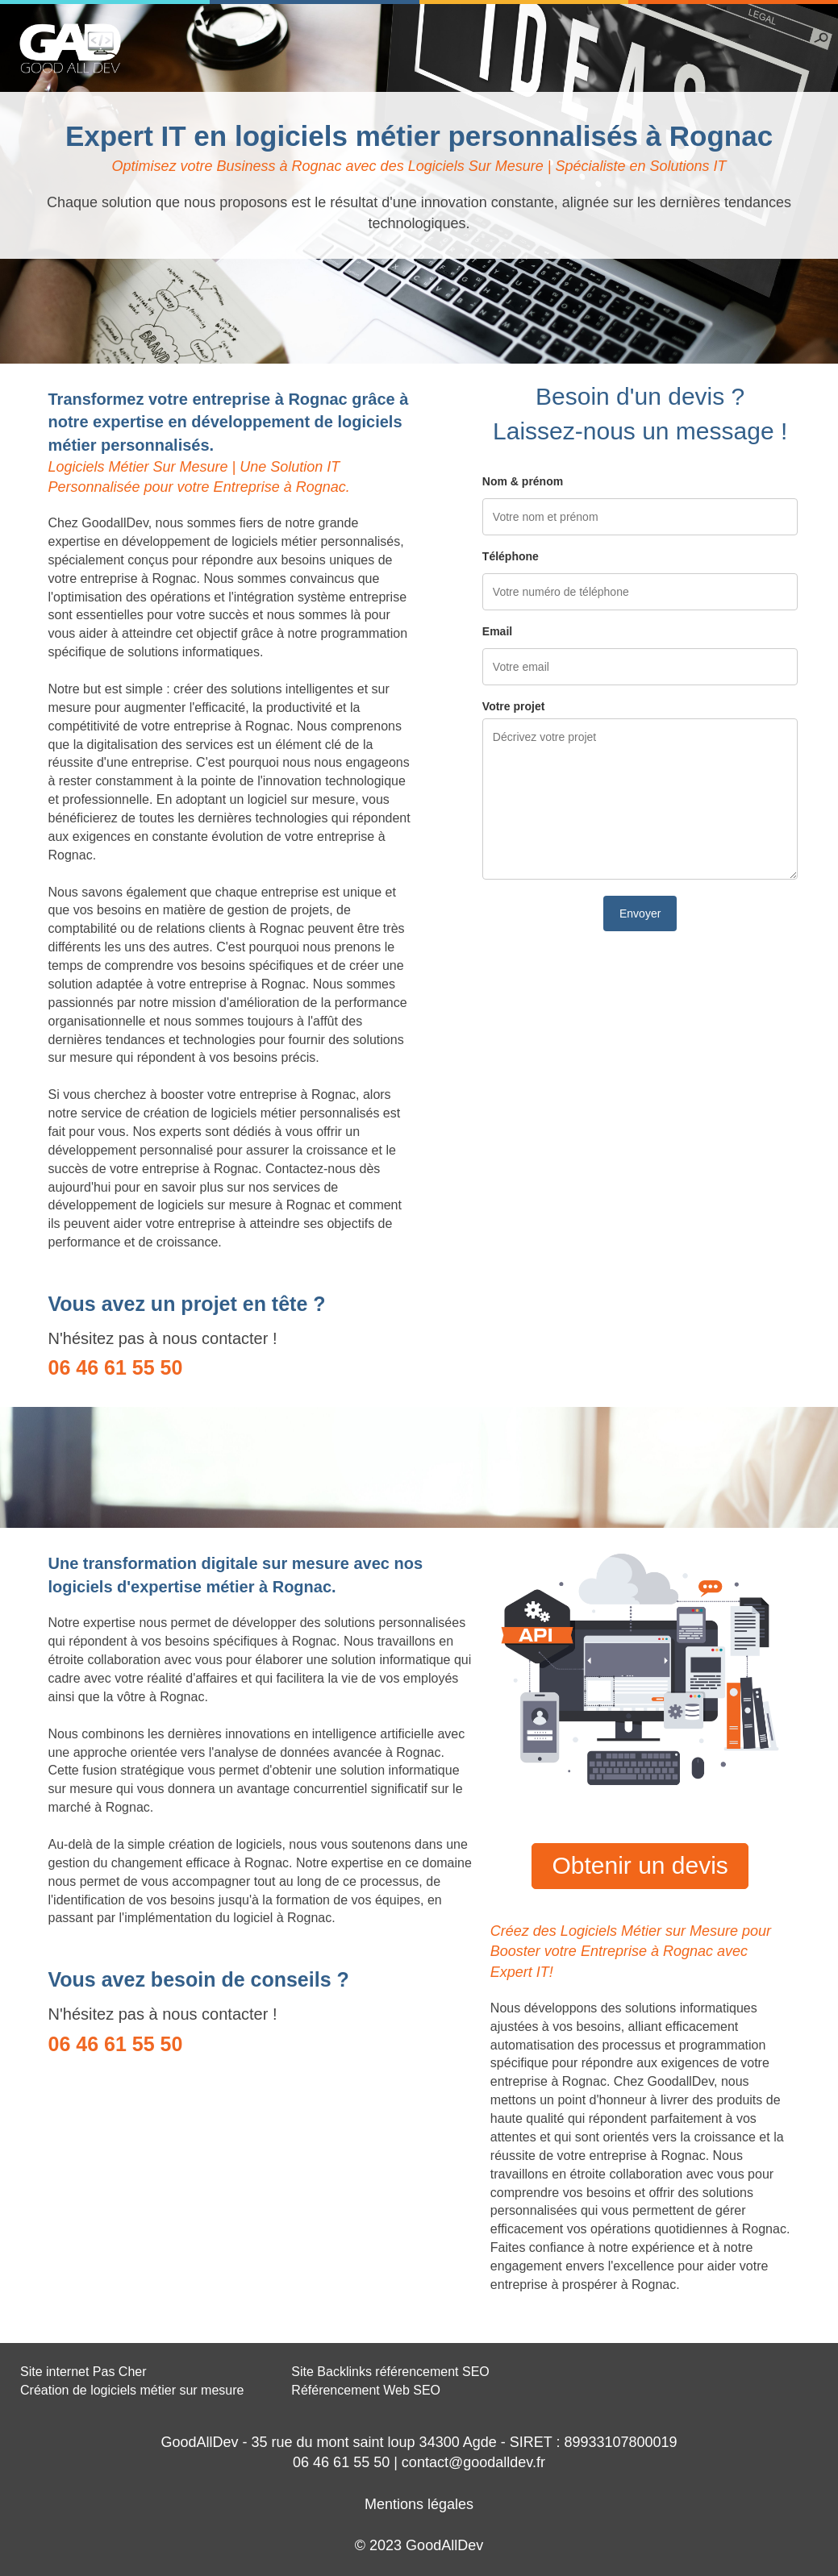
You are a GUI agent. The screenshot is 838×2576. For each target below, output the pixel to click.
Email (497, 631)
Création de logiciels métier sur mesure (132, 2390)
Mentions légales (419, 2504)
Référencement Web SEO (365, 2390)
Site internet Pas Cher (83, 2371)
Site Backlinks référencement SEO (390, 2371)
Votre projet (513, 706)
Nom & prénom (522, 481)
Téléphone (510, 556)
